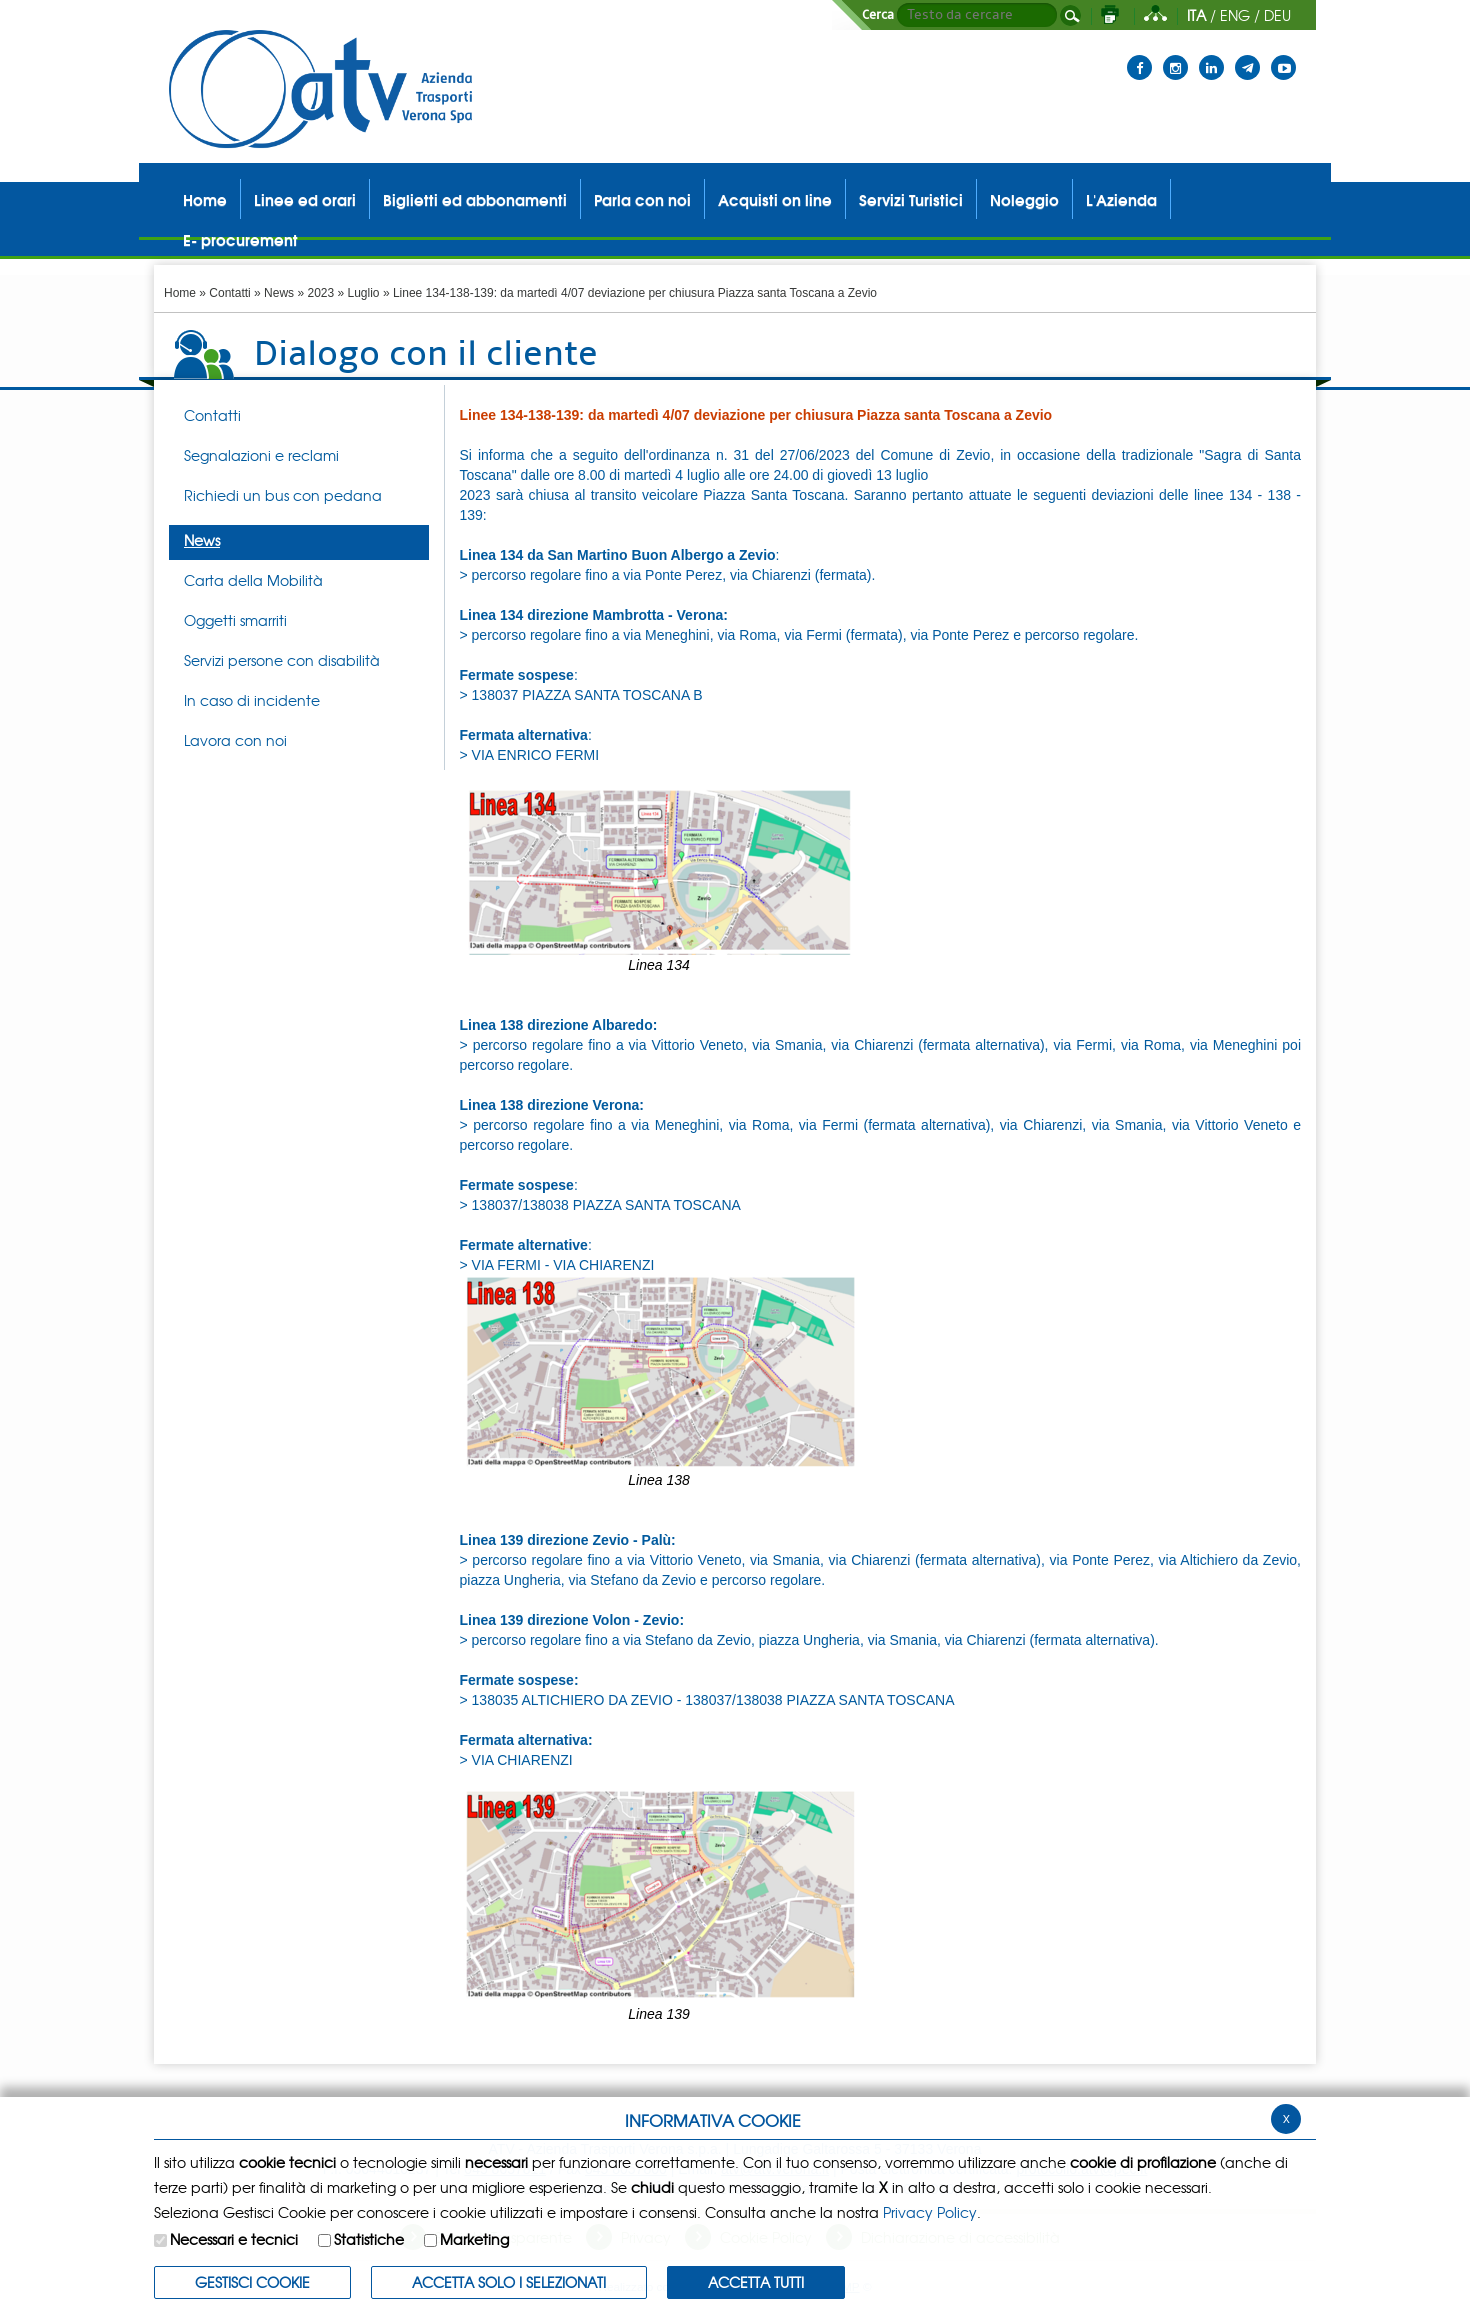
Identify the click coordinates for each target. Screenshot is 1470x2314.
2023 (320, 293)
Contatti (229, 293)
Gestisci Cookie (252, 2282)
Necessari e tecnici (234, 2239)
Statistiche (369, 2239)
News (279, 293)
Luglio (364, 293)
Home (180, 293)
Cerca (878, 15)
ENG (1235, 15)
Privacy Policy (930, 2212)
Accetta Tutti (756, 2282)
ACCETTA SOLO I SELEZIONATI (509, 2282)
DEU (1277, 15)
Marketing (474, 2239)
